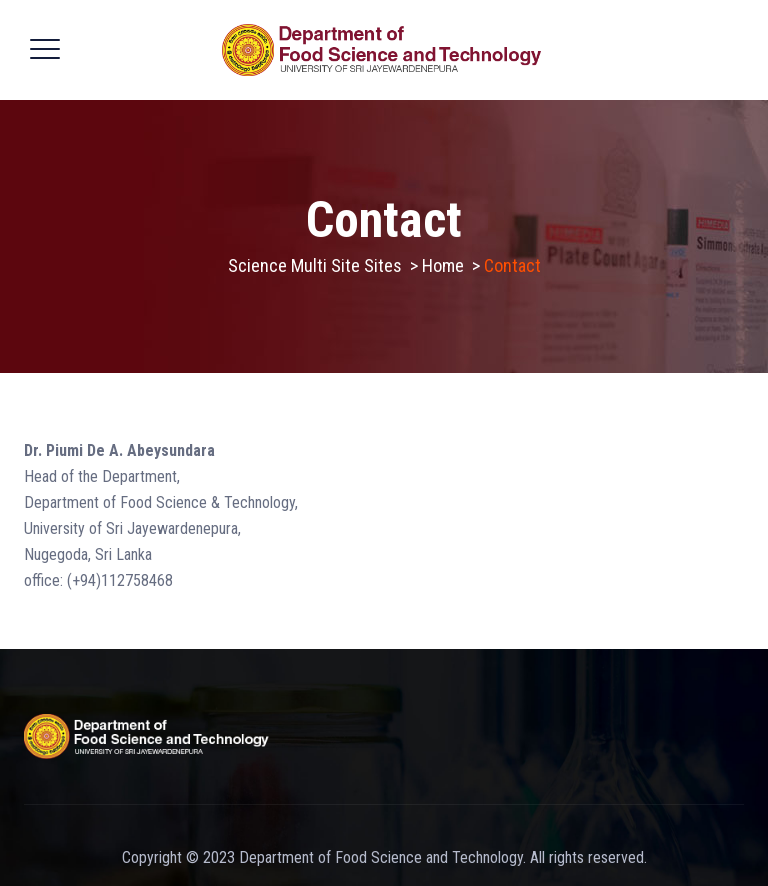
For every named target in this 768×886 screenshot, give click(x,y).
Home (443, 265)
